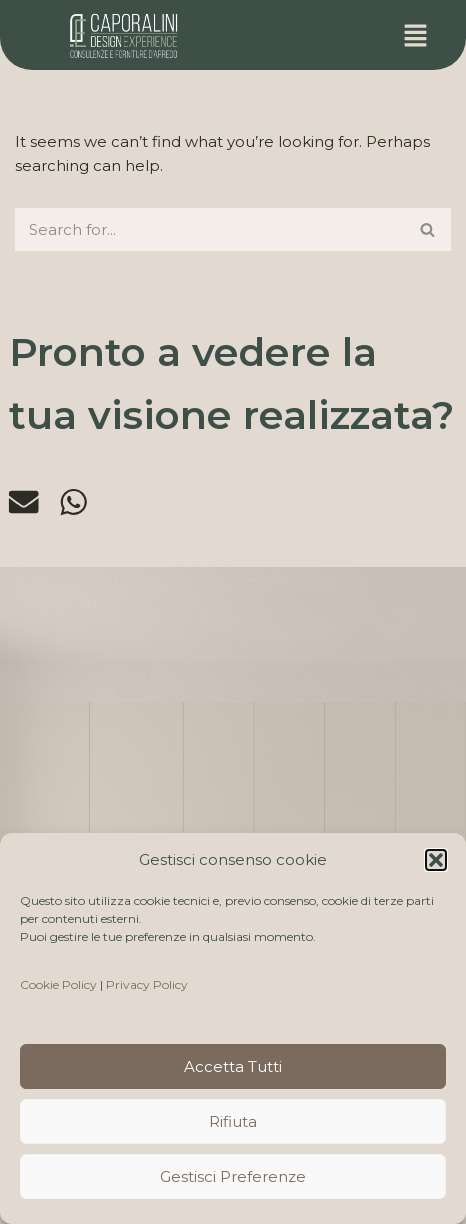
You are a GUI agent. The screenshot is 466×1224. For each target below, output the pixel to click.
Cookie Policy (58, 984)
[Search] (210, 229)
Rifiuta (233, 1121)
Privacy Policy (147, 984)
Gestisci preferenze (233, 1176)
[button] (436, 860)
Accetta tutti (233, 1066)
